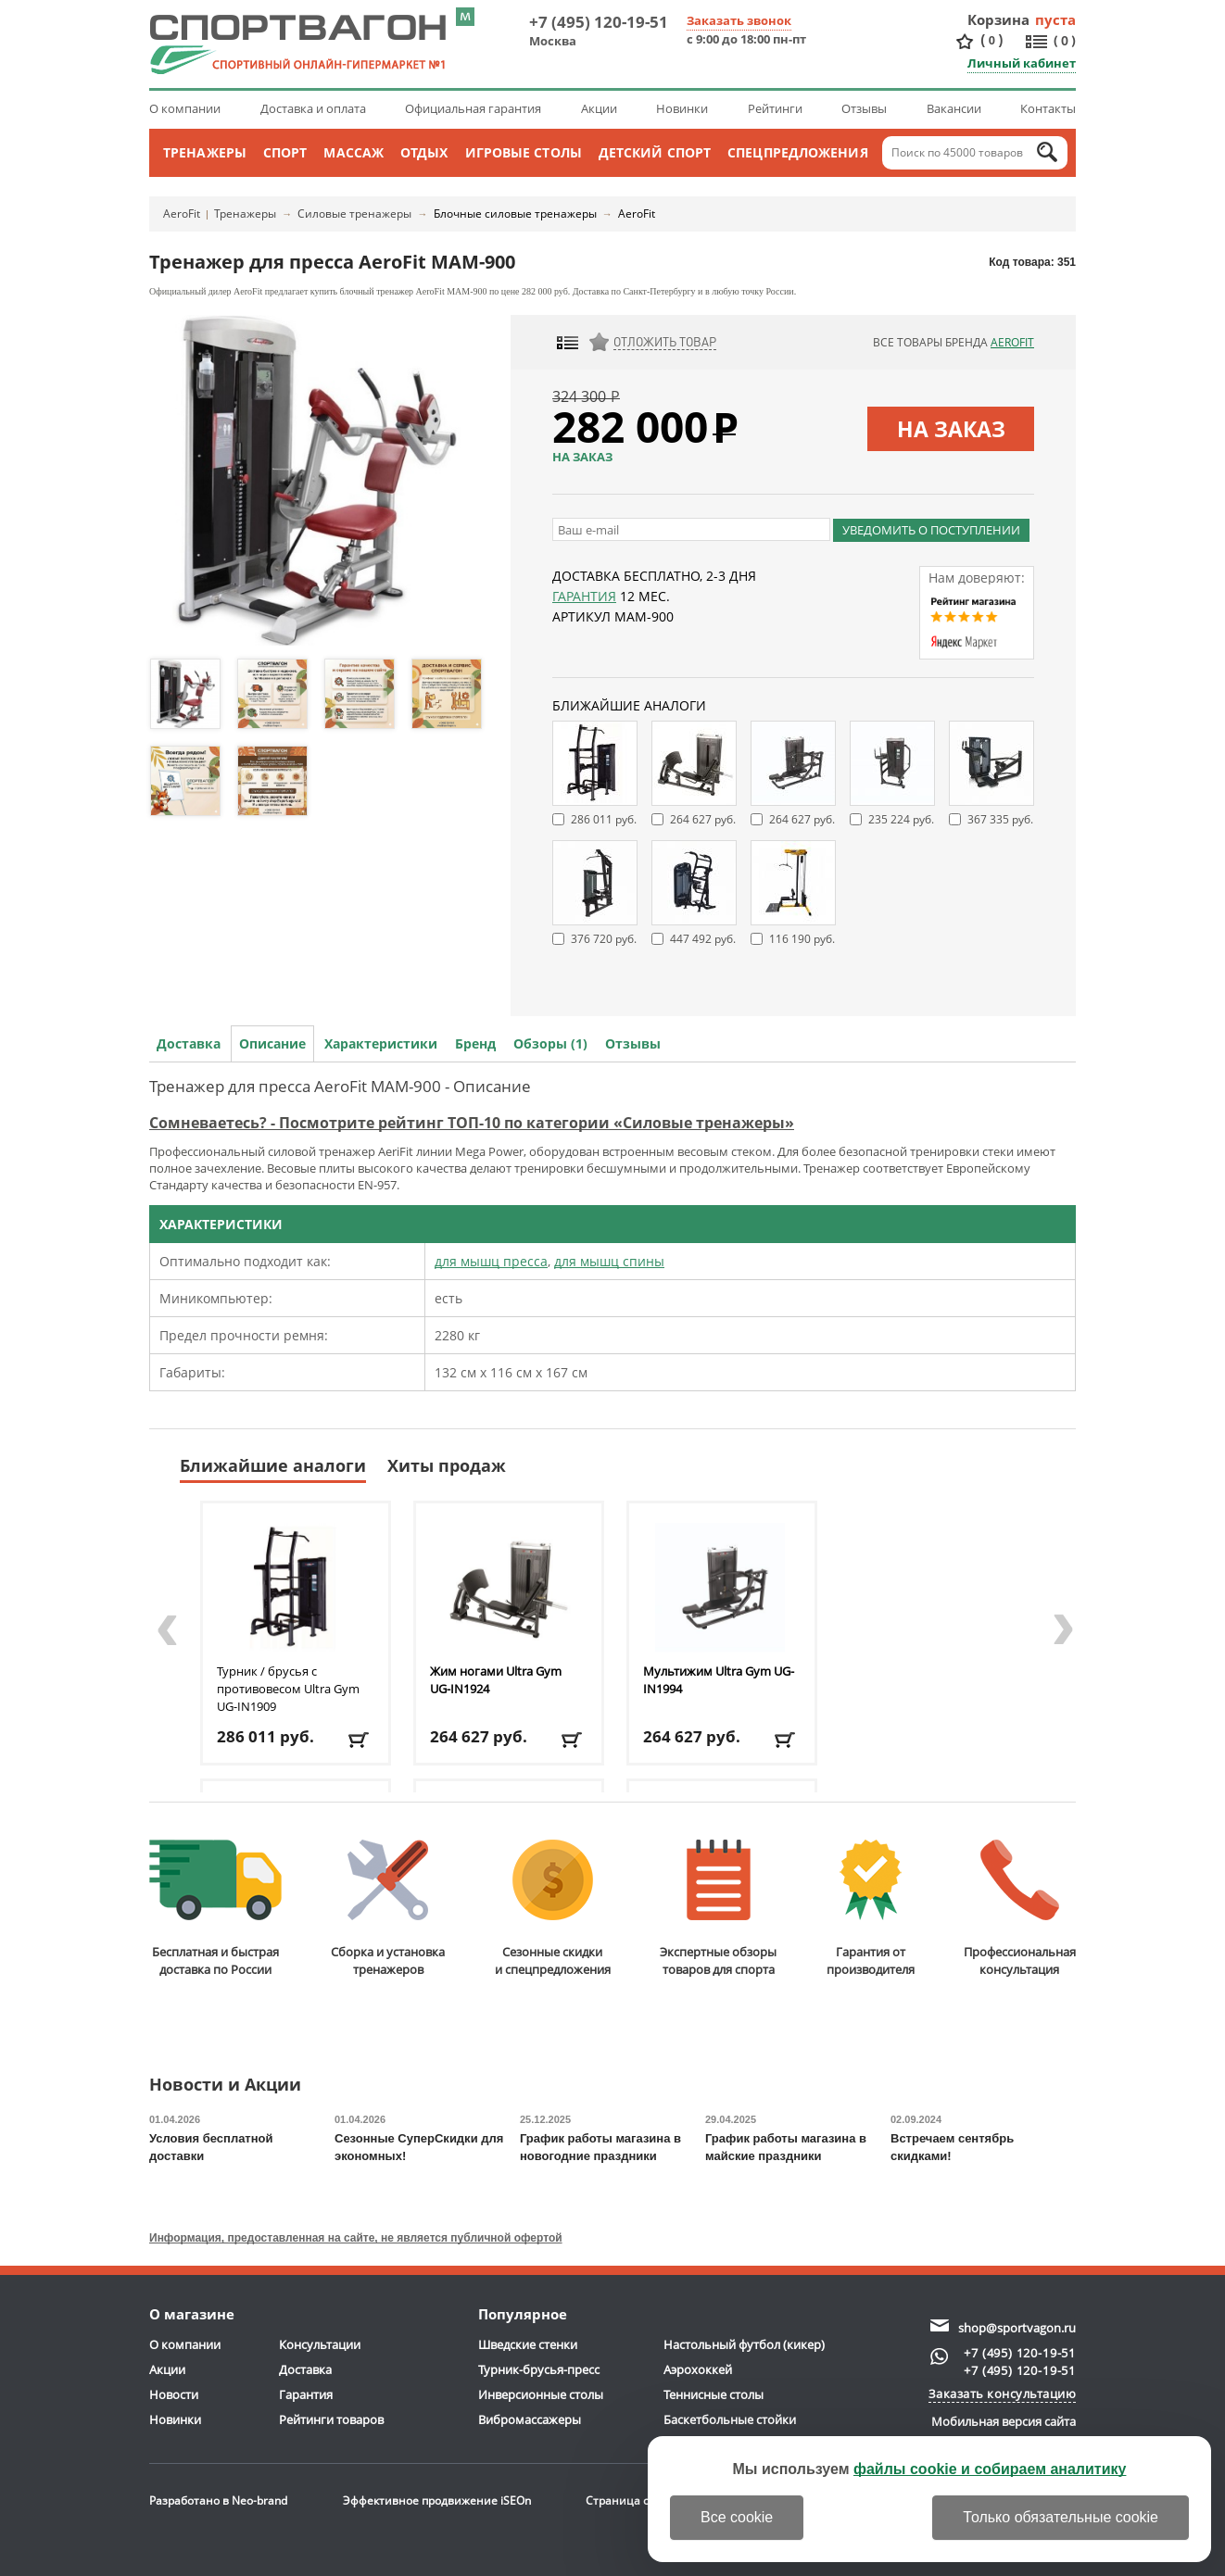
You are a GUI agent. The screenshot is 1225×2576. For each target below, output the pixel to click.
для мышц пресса (491, 1261)
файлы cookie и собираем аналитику (990, 2469)
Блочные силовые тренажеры (515, 213)
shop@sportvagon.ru (1017, 2327)
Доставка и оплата (313, 108)
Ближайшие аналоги (273, 1465)
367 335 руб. (1000, 819)
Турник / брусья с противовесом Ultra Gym (288, 1689)
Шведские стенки (527, 2344)
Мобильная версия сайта (1003, 2421)
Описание (272, 1043)
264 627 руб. (703, 819)
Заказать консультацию (1002, 2393)
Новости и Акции (225, 2085)
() (991, 40)
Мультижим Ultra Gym (718, 1680)
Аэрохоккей (697, 2369)
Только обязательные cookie (1060, 2517)
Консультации (319, 2344)
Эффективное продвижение (437, 2500)
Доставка (189, 1043)
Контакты (1048, 108)
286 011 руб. (604, 819)
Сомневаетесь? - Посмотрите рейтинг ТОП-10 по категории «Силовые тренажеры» (471, 1122)
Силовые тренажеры (354, 213)
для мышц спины (609, 1261)
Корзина (998, 19)
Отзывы (864, 108)
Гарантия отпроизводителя (871, 1909)
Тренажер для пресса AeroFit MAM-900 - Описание (340, 1086)
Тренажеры (204, 152)
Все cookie (737, 2517)
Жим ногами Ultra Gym (496, 1680)
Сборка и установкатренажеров (388, 1909)
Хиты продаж (446, 1465)
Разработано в (218, 2500)
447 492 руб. (703, 939)
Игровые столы (523, 152)
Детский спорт (655, 152)
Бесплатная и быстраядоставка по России (215, 1909)
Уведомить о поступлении (931, 529)
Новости (173, 2394)
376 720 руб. (604, 939)
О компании (185, 108)
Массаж (353, 152)
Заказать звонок (739, 20)
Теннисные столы (713, 2394)
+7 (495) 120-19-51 (598, 21)
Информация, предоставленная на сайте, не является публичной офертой (355, 2237)
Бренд (475, 1043)
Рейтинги (775, 108)
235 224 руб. (901, 819)
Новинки (682, 108)
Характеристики (380, 1043)
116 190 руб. (802, 939)
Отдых (424, 152)
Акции (599, 108)
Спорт (285, 152)
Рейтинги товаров (331, 2419)
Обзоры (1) (550, 1043)
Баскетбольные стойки (729, 2419)
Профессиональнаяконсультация (1020, 1909)
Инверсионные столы (540, 2394)
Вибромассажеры (529, 2419)
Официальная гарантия (473, 108)
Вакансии (954, 108)
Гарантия (584, 596)
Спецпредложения (797, 152)
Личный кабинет (1021, 63)
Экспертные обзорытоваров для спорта (718, 1909)
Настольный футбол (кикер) (744, 2344)
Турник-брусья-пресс (539, 2369)
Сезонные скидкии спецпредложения (553, 1909)
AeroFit (181, 213)
